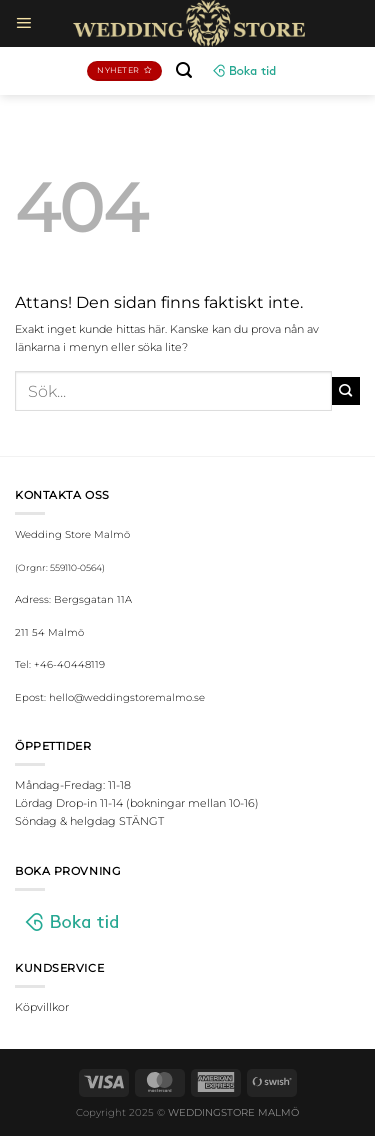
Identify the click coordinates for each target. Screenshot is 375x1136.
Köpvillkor (42, 1007)
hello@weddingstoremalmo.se (127, 697)
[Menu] (23, 23)
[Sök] (184, 70)
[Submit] (346, 391)
